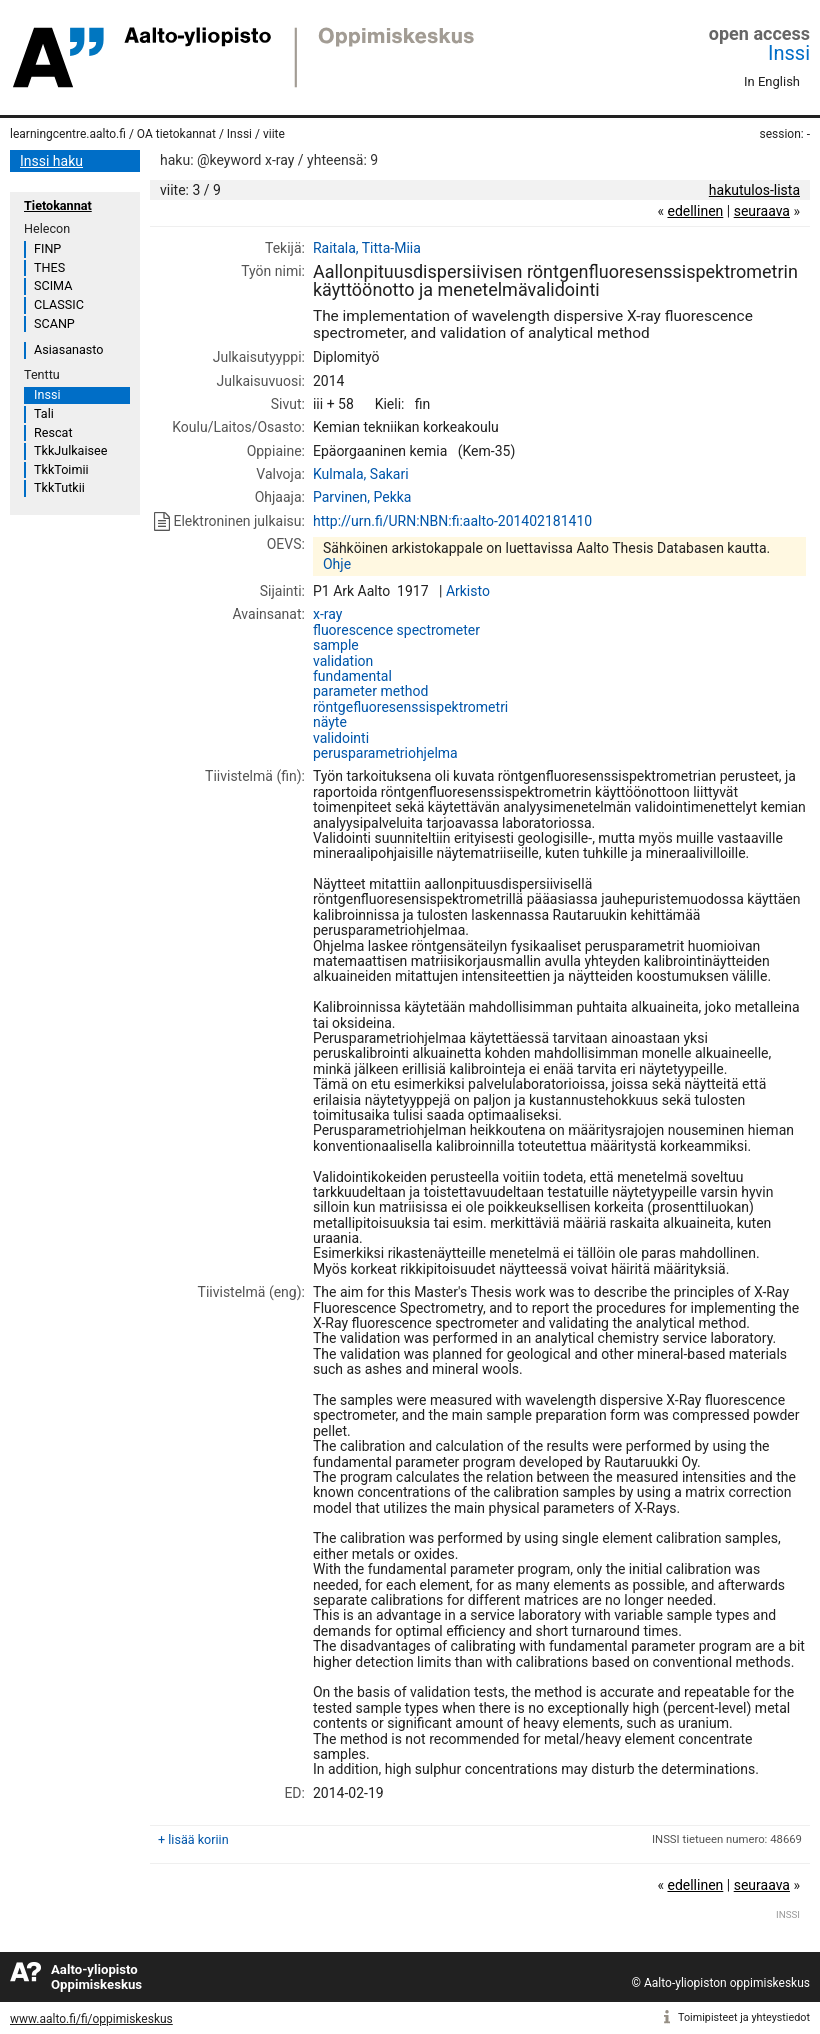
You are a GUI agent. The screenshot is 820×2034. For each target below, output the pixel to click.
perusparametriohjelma (385, 753)
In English (772, 81)
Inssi (789, 53)
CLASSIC (59, 304)
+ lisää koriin (193, 1839)
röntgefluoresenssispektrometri (410, 707)
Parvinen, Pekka (362, 497)
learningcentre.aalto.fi (68, 134)
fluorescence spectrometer (396, 630)
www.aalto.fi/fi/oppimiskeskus (91, 2019)
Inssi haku (51, 161)
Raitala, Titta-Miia (367, 248)
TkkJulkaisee (70, 450)
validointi (341, 738)
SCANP (54, 323)
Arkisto (468, 591)
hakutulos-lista (754, 190)
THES (49, 267)
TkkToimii (61, 469)
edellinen (695, 211)
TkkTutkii (59, 487)
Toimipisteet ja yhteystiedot (744, 2017)
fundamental (352, 676)
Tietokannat (58, 205)
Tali (44, 413)
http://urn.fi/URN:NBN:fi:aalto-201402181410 (452, 521)
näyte (330, 722)
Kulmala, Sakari (361, 474)
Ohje (337, 564)
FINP (47, 248)
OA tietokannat (176, 134)
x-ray (327, 614)
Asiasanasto (68, 349)
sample (336, 645)
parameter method (370, 691)
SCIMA (53, 285)
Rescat (53, 432)
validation (343, 661)
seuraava (762, 211)
